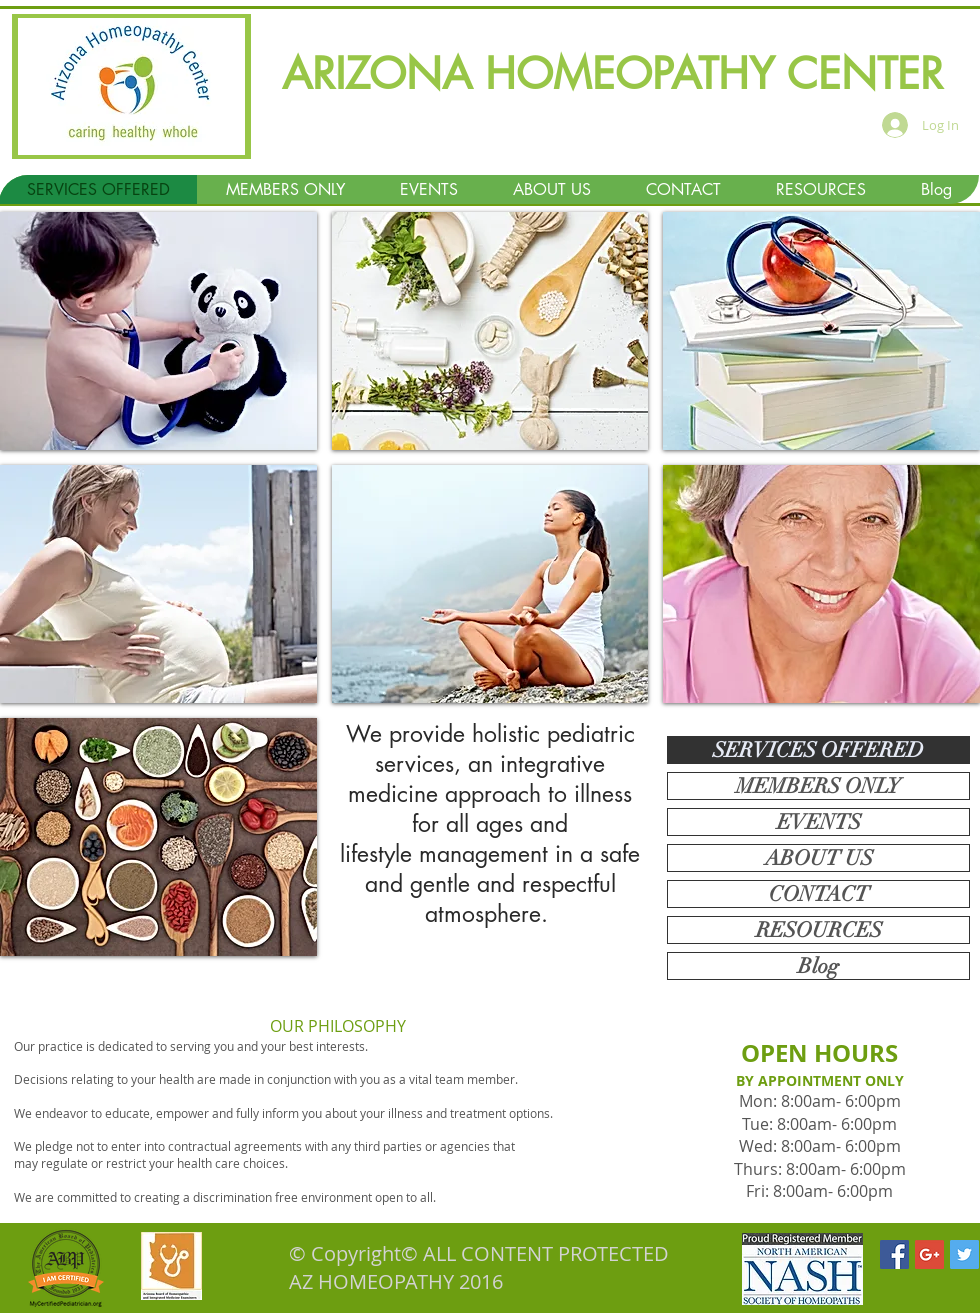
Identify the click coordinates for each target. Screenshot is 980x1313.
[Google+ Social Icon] (929, 1254)
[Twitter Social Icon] (964, 1254)
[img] (158, 331)
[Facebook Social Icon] (894, 1254)
